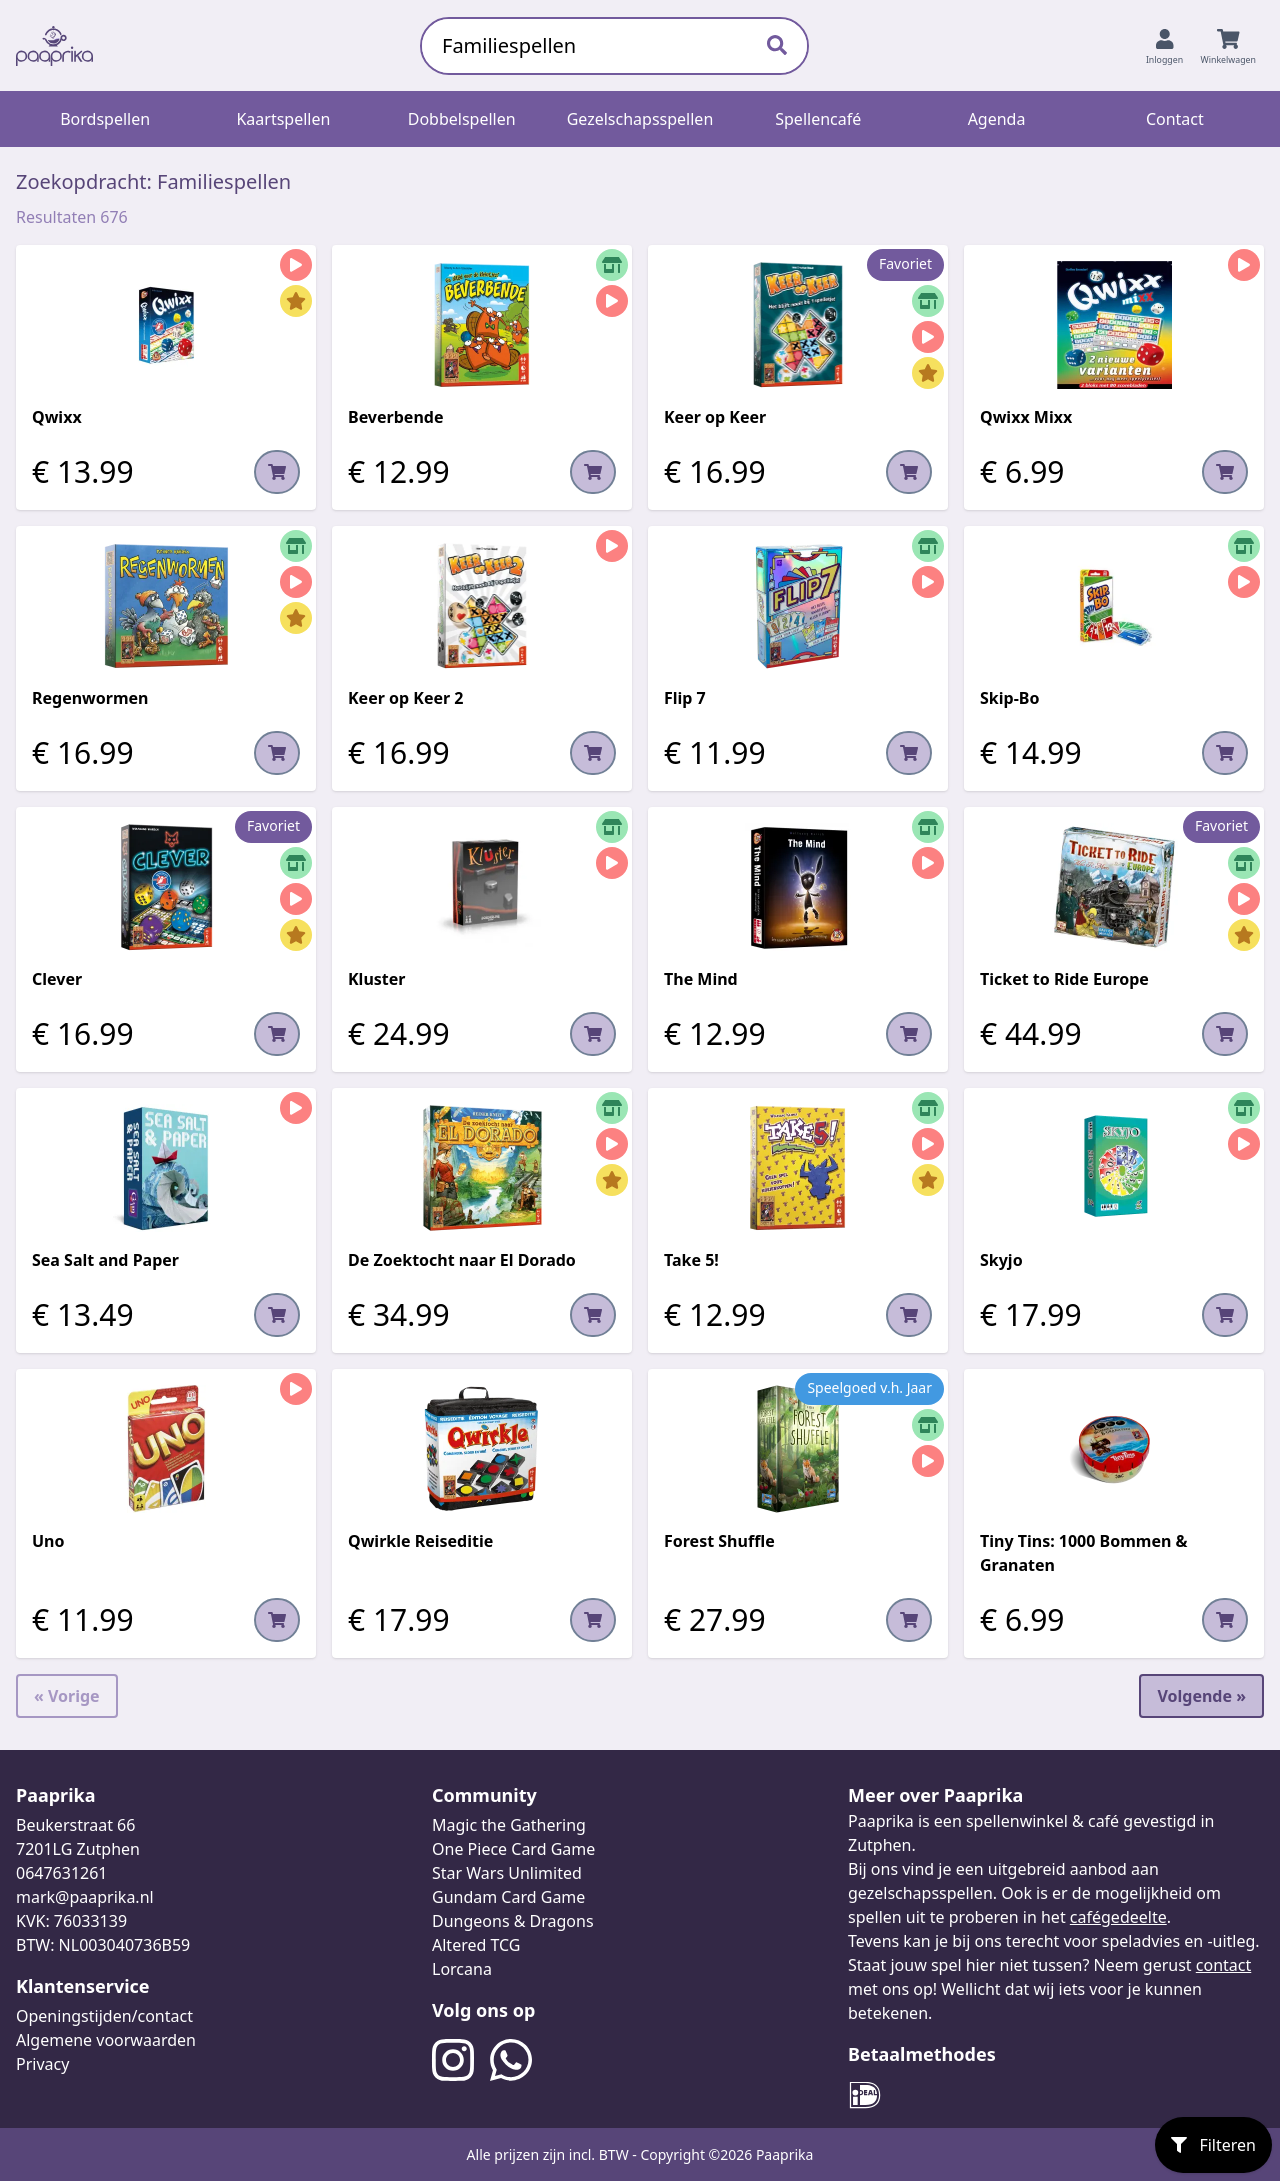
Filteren (1213, 2145)
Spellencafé (818, 119)
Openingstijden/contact (104, 2016)
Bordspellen (105, 119)
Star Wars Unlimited (507, 1873)
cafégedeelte (1118, 1917)
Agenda (997, 119)
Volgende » (1201, 1696)
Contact (1175, 119)
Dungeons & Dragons (513, 1921)
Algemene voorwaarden (106, 2040)
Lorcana (462, 1969)
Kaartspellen (283, 119)
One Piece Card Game (513, 1849)
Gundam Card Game (508, 1897)
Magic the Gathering (509, 1825)
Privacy (42, 2064)
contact (1223, 1965)
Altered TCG (476, 1945)
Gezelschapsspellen (640, 119)
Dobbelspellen (462, 119)
